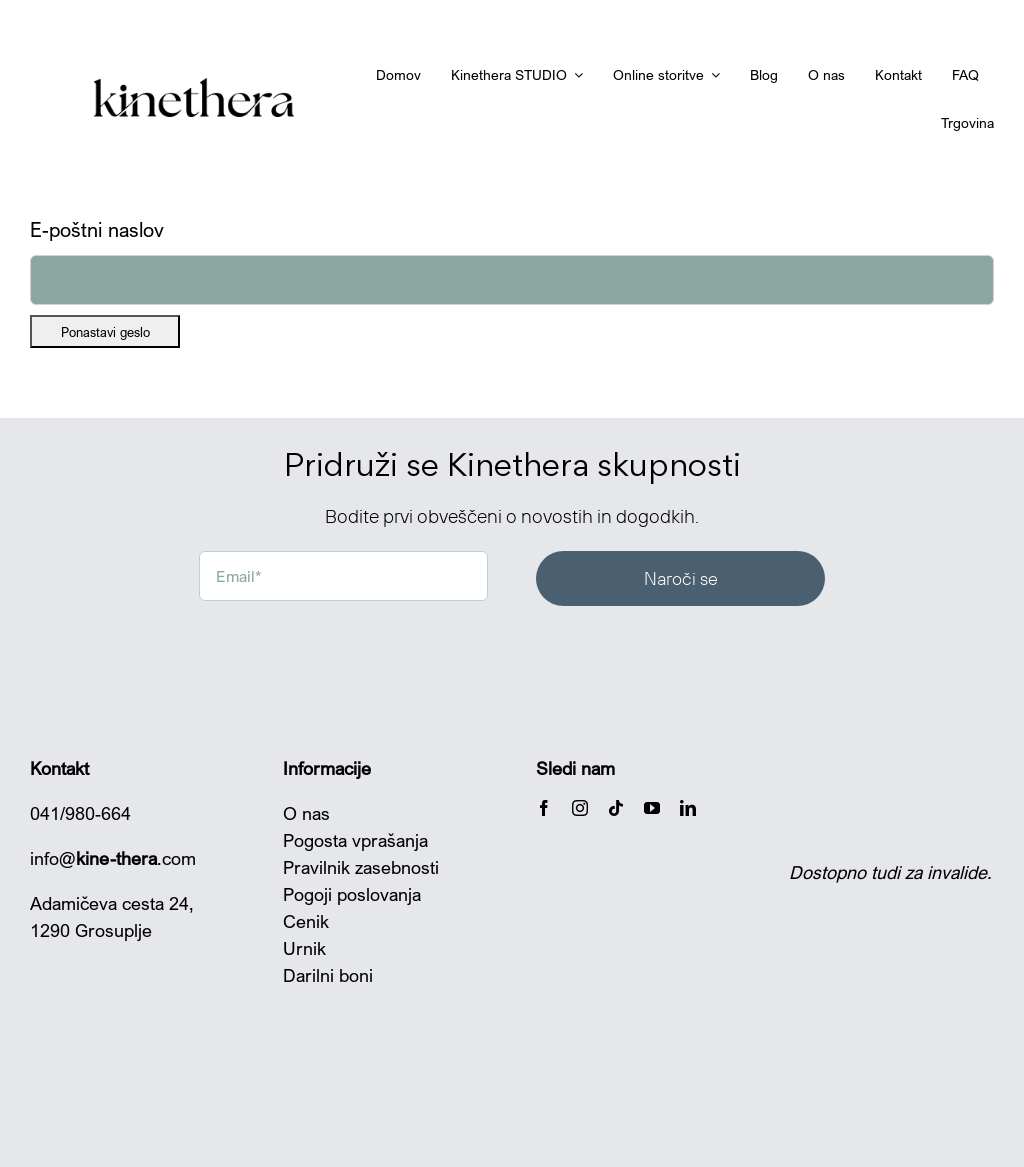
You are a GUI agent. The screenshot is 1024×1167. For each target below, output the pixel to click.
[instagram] (580, 808)
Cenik (306, 921)
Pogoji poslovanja (352, 894)
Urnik (304, 948)
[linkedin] (688, 808)
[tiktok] (616, 808)
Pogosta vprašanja (355, 840)
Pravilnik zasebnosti (361, 867)
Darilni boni (328, 975)
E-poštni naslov (97, 229)
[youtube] (652, 808)
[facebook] (544, 808)
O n (297, 813)
